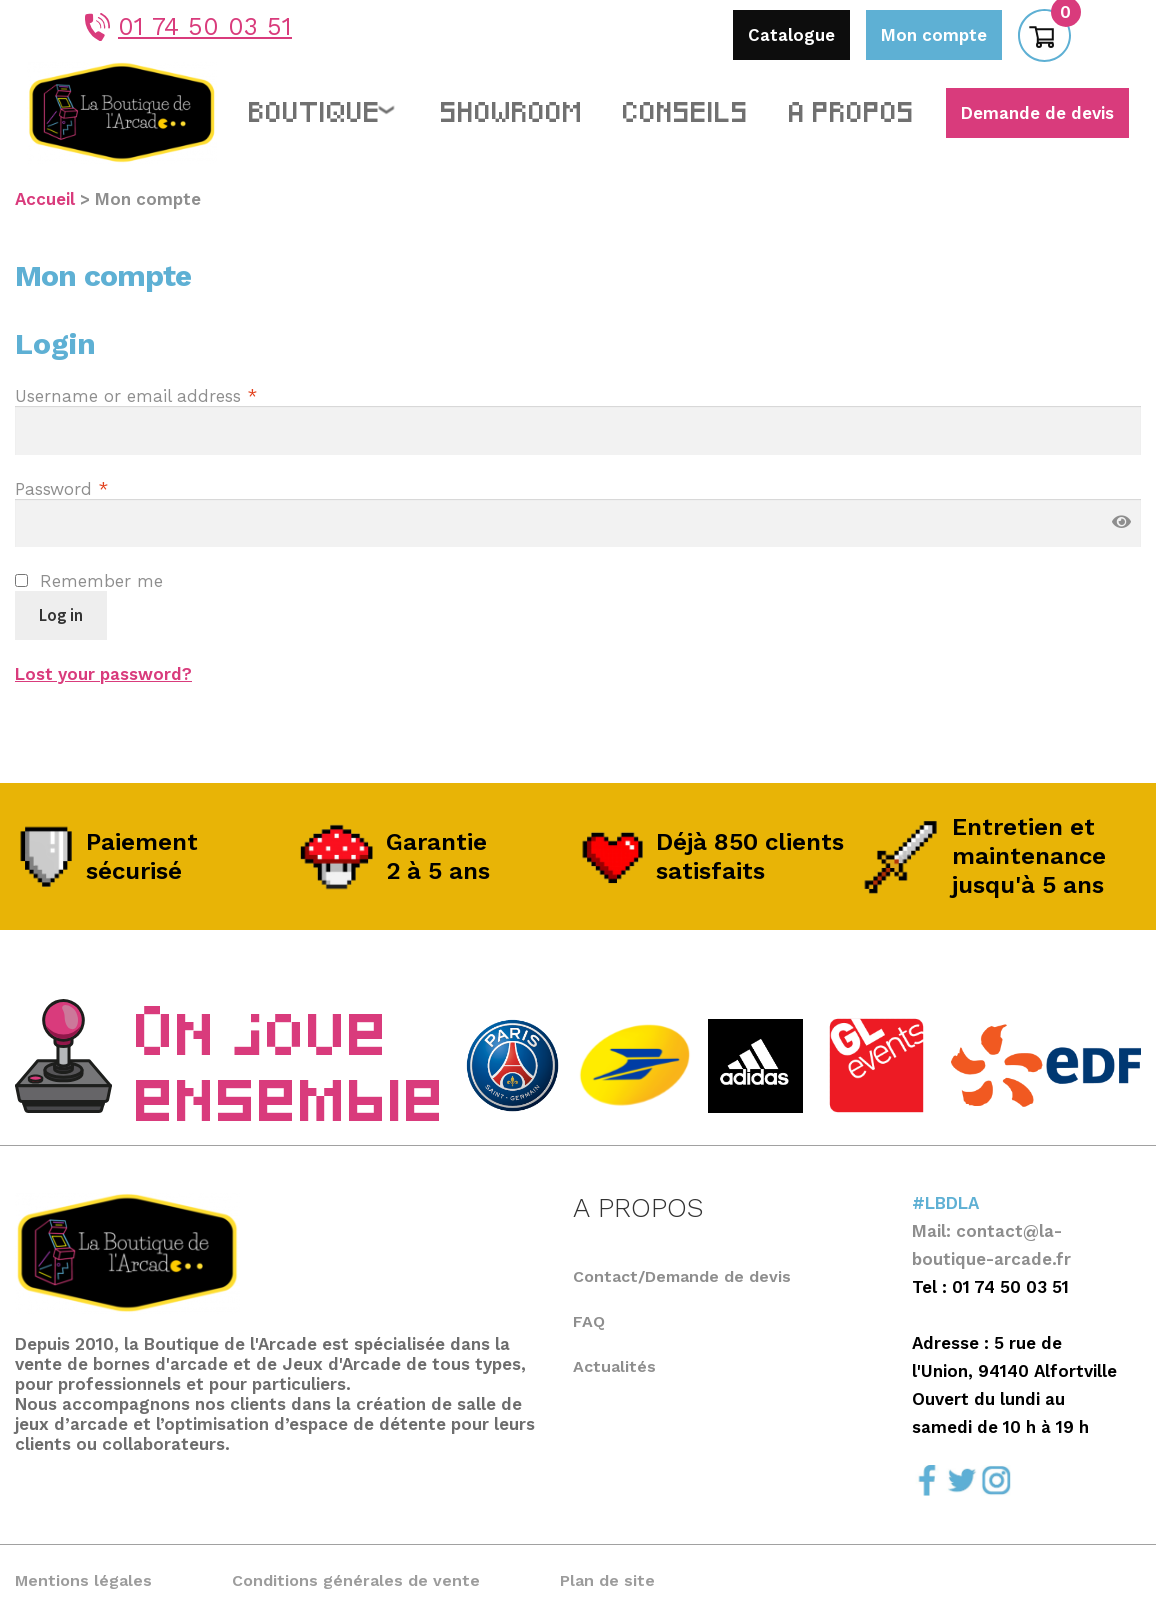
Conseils (686, 108)
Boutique (315, 108)
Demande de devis (1037, 113)
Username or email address (136, 396)
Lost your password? (103, 674)
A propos (852, 108)
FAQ (589, 1321)
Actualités (614, 1366)
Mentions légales (83, 1580)
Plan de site (607, 1580)
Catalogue (791, 35)
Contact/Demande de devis (682, 1276)
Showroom (512, 108)
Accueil (45, 199)
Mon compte (934, 35)
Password (61, 489)
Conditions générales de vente (356, 1580)
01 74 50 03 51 (188, 26)
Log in (61, 615)
